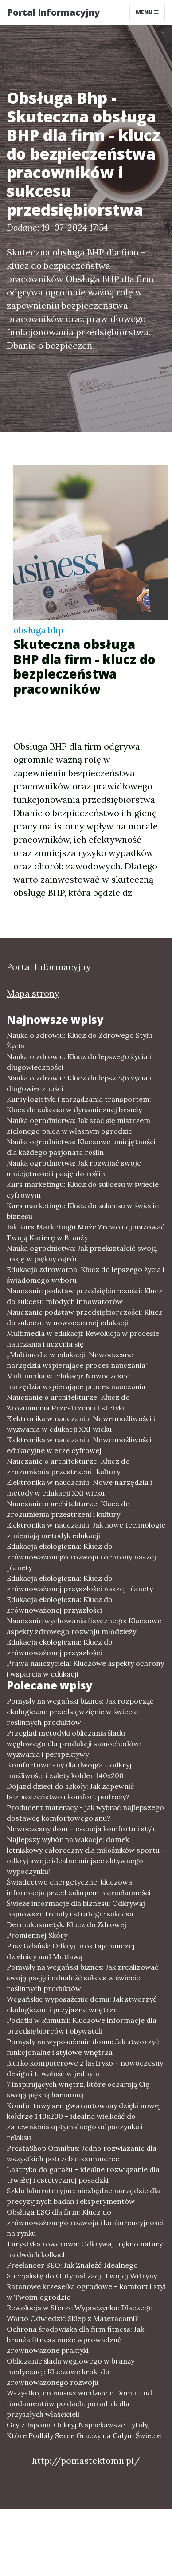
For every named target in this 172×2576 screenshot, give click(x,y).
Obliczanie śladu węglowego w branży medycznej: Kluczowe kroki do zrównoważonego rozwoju (70, 2371)
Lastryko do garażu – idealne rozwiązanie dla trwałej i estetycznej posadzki (83, 2174)
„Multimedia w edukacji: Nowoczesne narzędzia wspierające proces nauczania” (77, 1360)
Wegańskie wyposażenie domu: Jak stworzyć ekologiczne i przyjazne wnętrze (82, 2004)
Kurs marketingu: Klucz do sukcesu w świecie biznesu (83, 1211)
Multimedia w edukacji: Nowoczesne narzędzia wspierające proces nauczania (76, 1381)
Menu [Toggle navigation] (147, 12)
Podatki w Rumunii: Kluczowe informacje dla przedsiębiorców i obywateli (81, 2025)
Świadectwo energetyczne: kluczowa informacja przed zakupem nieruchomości (79, 1887)
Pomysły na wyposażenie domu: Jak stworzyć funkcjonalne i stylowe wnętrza (83, 2047)
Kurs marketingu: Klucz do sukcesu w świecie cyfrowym (83, 1189)
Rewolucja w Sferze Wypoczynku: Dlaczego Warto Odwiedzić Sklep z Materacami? (80, 2313)
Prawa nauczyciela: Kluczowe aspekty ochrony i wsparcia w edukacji (85, 1668)
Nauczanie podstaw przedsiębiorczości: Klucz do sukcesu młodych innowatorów (85, 1296)
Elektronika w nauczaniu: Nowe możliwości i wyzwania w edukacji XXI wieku (81, 1423)
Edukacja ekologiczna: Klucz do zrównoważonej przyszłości (60, 1604)
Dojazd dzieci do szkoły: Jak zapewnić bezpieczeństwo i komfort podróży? (70, 1791)
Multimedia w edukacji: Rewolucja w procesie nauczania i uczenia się (83, 1338)
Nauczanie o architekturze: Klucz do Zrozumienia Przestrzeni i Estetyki (68, 1402)
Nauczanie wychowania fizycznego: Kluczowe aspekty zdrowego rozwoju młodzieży (84, 1626)
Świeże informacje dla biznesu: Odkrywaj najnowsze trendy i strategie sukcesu (76, 1908)
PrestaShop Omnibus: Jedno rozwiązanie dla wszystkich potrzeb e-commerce (81, 2153)
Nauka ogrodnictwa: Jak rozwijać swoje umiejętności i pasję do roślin (74, 1168)
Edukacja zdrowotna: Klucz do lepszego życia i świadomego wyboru (85, 1274)
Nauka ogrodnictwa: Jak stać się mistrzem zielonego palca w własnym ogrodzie (78, 1125)
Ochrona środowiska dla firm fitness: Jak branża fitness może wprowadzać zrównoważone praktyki (75, 2340)
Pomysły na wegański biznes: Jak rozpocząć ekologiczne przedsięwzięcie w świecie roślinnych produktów (80, 1711)
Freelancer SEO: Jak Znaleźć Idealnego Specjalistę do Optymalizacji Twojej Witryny (82, 2270)
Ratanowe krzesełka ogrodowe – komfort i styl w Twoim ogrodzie (86, 2291)
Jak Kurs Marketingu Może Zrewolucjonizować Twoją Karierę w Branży (86, 1232)
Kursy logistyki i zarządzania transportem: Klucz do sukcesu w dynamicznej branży (79, 1104)
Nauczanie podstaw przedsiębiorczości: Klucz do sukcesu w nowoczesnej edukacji (85, 1317)
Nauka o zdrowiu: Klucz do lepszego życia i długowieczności (79, 1062)
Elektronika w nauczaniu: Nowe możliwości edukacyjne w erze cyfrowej (79, 1445)
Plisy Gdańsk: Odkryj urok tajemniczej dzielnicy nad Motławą (71, 1951)
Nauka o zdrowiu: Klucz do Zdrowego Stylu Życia (79, 1040)
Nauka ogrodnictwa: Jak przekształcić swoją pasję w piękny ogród (82, 1253)
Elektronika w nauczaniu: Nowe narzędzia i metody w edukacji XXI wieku (79, 1487)
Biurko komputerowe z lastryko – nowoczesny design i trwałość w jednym (85, 2068)
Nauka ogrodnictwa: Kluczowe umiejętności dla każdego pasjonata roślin (81, 1147)
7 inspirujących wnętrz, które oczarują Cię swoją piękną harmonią (78, 2089)
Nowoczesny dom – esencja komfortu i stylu (82, 1828)
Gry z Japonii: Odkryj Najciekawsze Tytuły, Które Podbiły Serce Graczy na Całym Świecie (84, 2430)
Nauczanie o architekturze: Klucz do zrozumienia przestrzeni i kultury (68, 1466)
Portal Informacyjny (53, 12)
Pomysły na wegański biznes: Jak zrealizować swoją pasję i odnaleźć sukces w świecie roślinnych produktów (83, 1978)
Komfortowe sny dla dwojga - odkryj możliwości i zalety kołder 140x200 (69, 1770)
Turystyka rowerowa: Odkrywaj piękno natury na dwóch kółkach (85, 2249)
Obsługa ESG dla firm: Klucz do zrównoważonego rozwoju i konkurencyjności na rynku (85, 2222)
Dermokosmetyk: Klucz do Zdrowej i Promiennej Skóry (68, 1930)
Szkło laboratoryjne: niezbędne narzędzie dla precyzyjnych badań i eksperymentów (83, 2196)
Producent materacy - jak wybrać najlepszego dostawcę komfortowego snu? (85, 1812)
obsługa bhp (38, 630)
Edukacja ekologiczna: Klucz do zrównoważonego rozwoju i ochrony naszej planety (81, 1557)
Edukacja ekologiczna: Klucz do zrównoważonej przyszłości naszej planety (80, 1583)
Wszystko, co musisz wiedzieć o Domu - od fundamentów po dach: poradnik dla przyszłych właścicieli (79, 2403)
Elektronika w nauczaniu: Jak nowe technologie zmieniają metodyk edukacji (86, 1530)
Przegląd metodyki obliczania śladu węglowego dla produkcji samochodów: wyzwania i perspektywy (74, 1743)
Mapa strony (33, 993)
